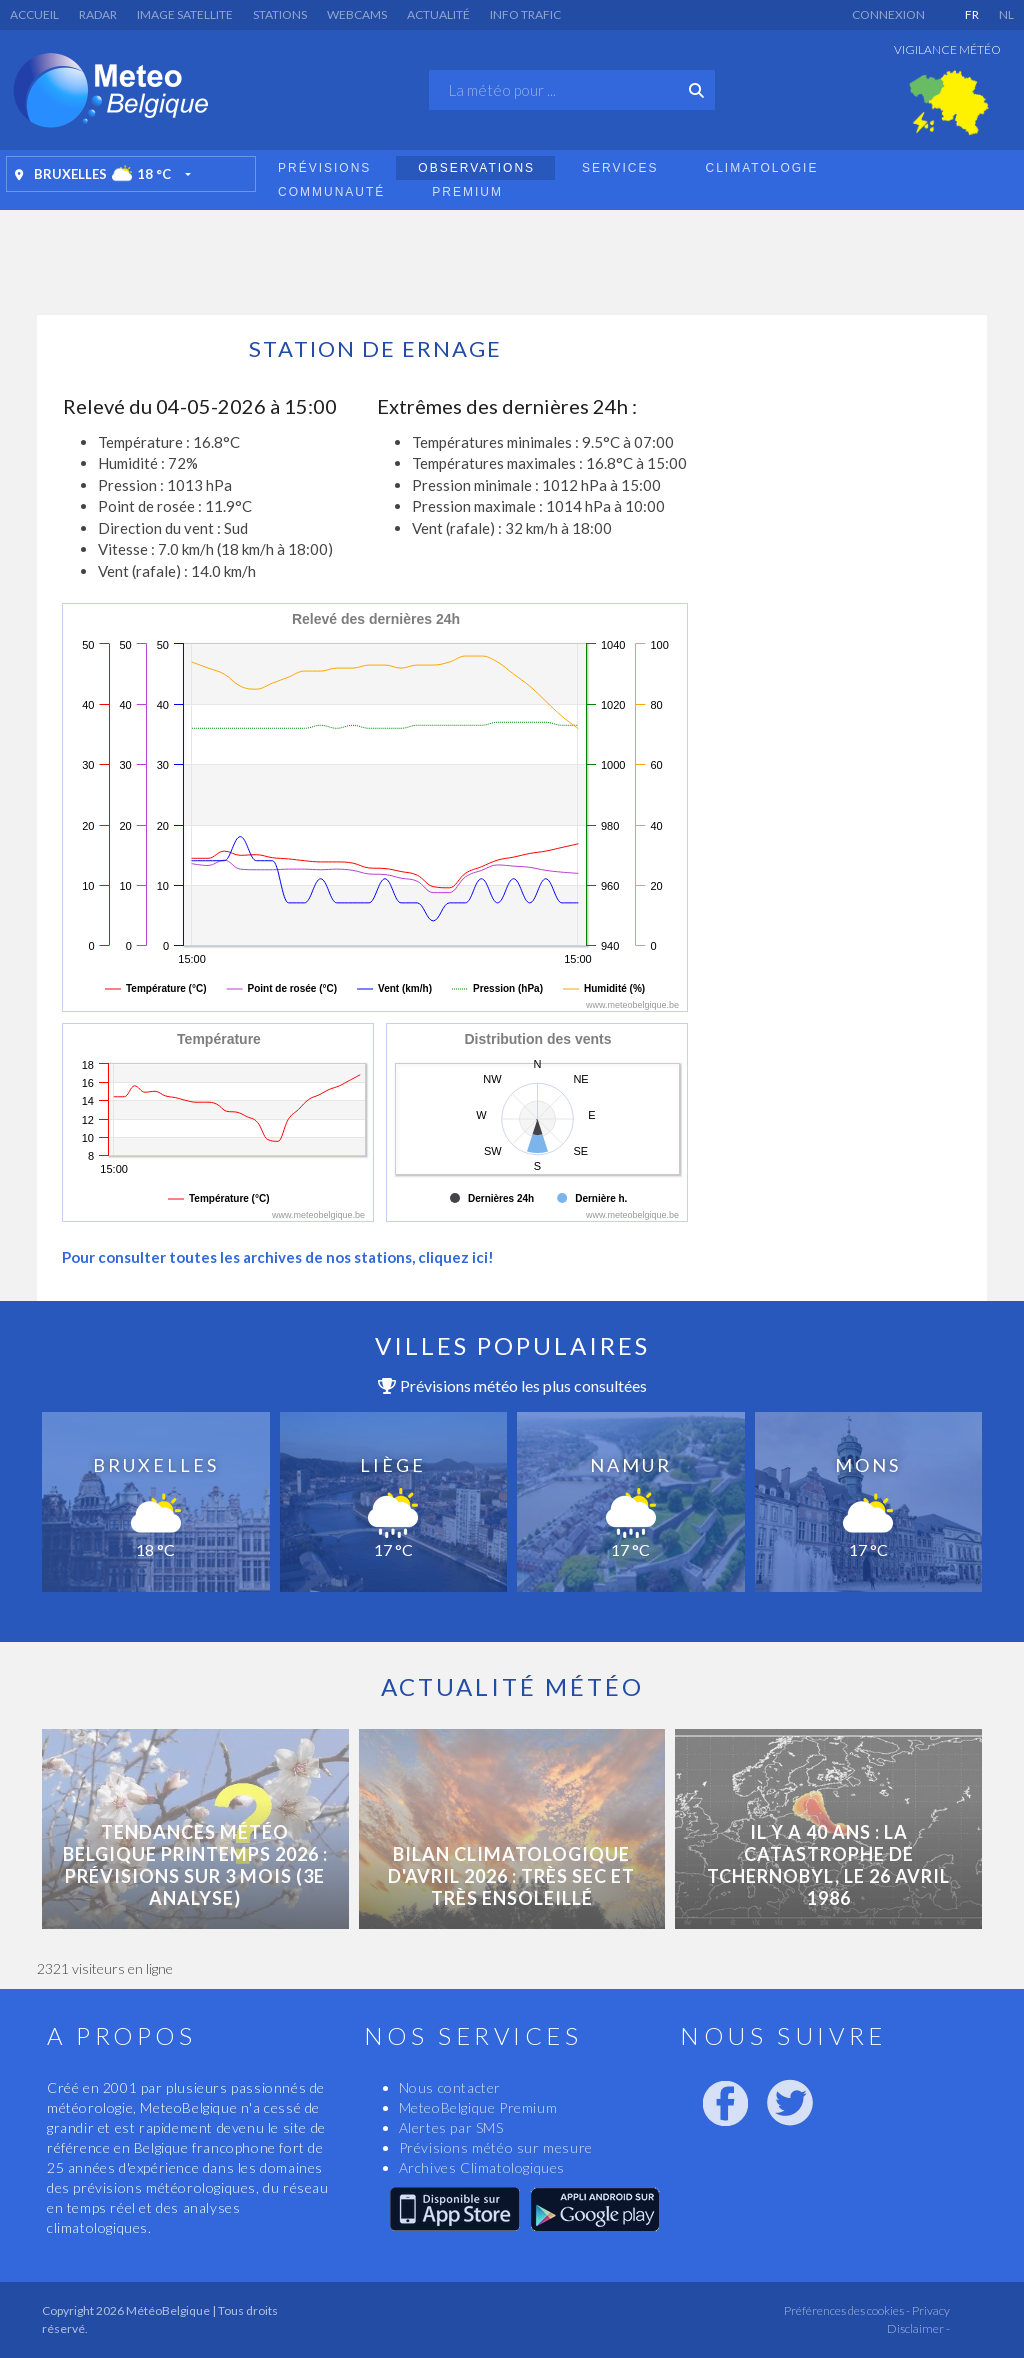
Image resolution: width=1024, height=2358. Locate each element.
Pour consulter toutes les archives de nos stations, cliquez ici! (278, 1257)
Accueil (34, 14)
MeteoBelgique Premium (478, 2107)
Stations (280, 14)
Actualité (438, 14)
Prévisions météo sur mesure (496, 2147)
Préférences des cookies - (846, 2310)
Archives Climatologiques (482, 2167)
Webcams (357, 14)
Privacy (930, 2310)
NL (1006, 14)
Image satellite (185, 14)
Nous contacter (450, 2087)
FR (972, 14)
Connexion (888, 14)
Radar (98, 14)
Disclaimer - (918, 2328)
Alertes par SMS (451, 2127)
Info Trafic (525, 14)
